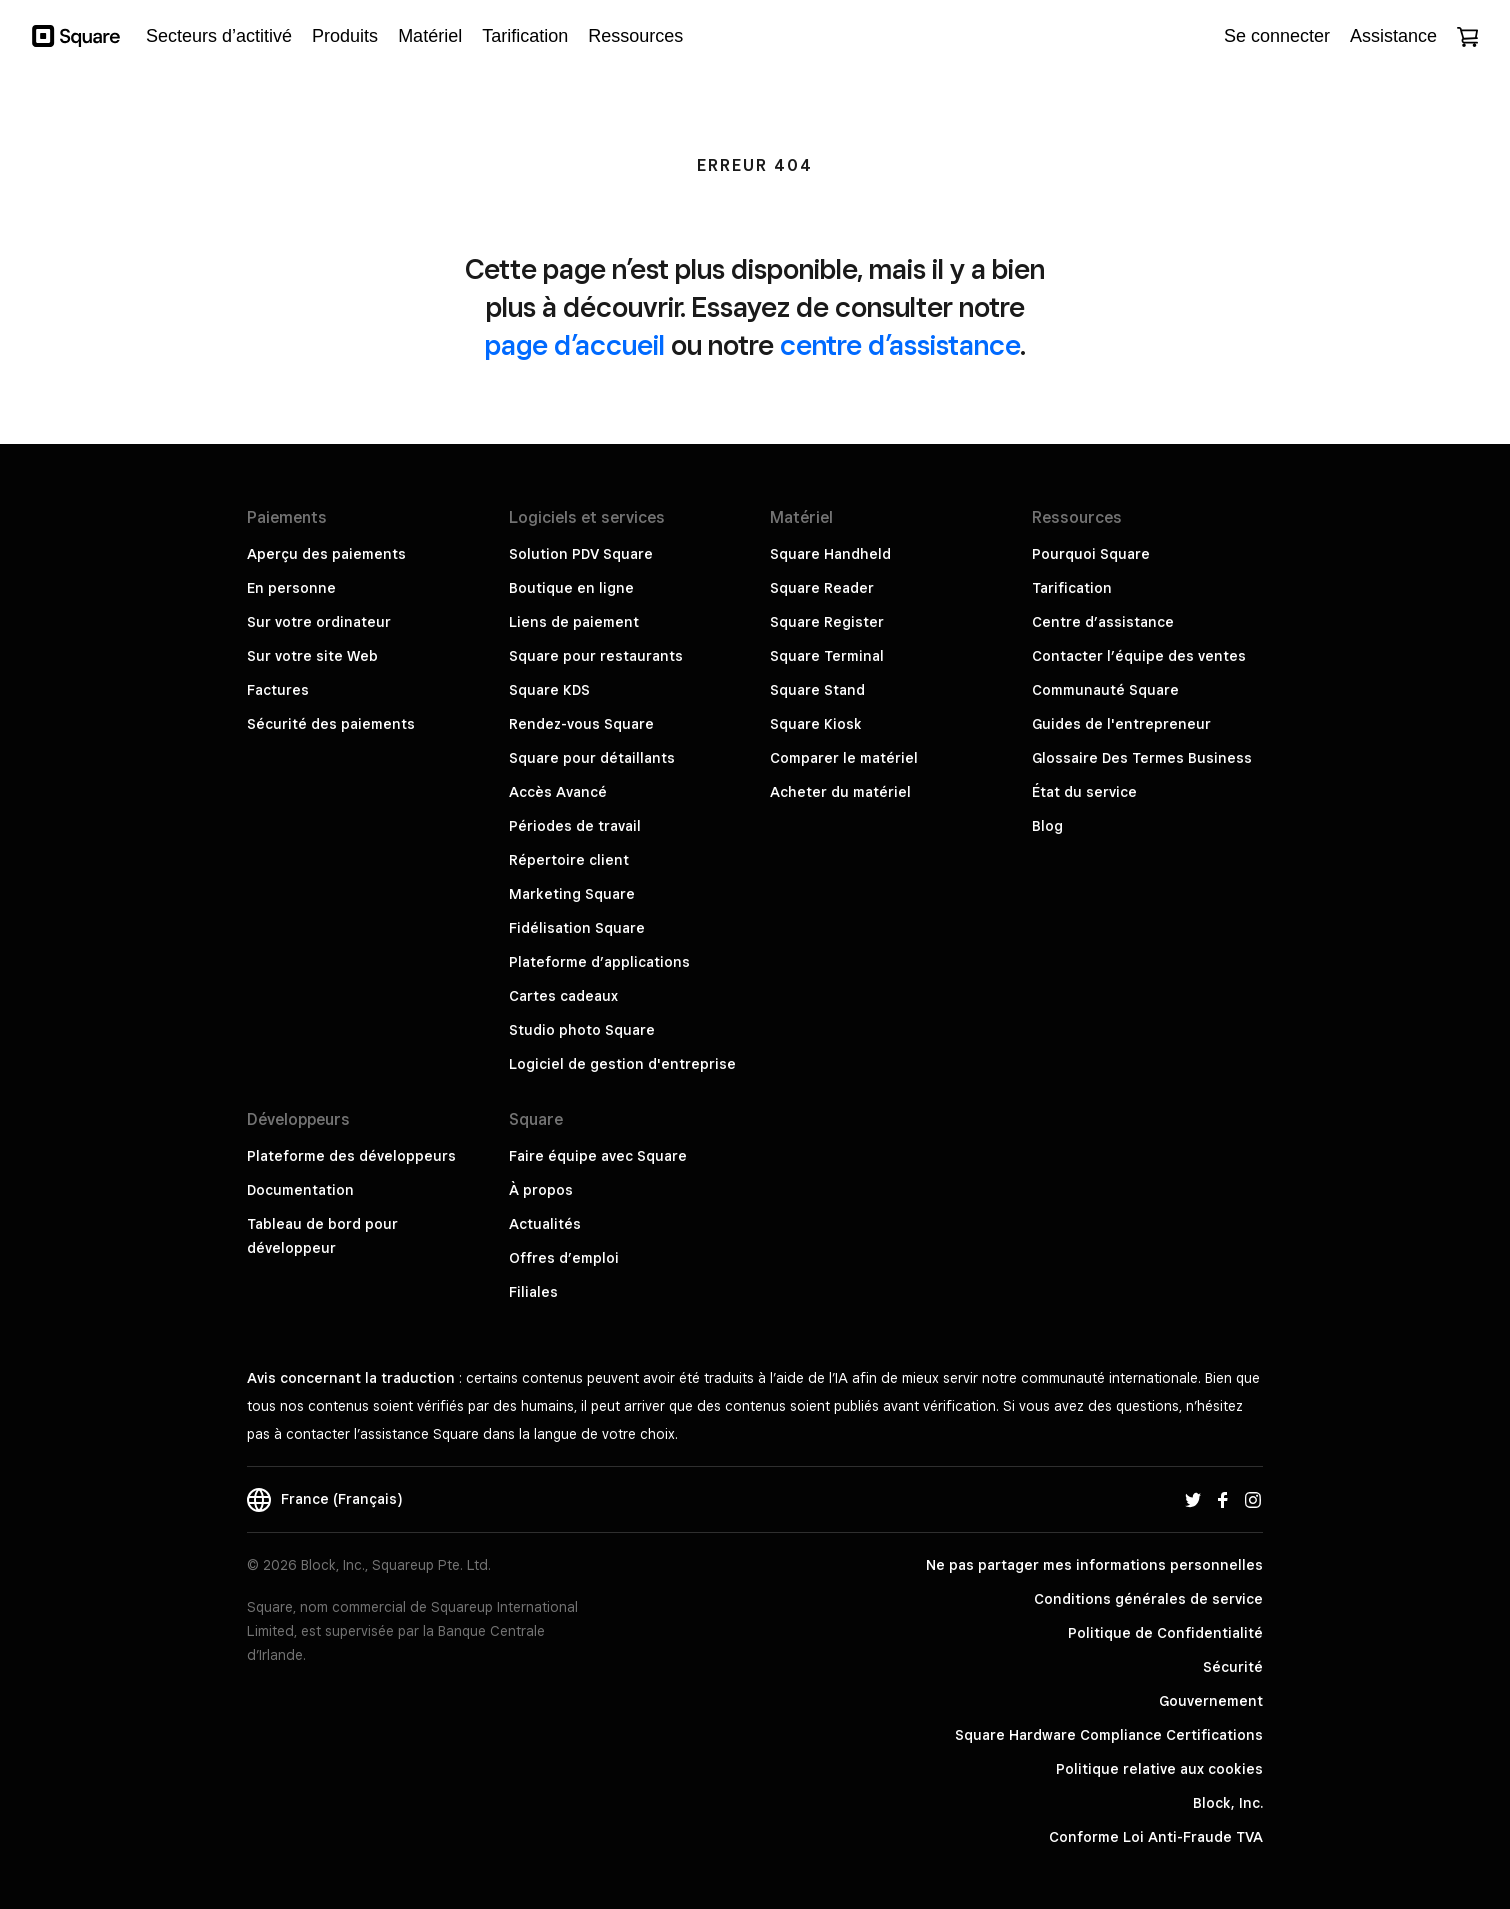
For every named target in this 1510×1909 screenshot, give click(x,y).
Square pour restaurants (596, 656)
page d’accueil (575, 344)
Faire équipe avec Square (598, 1156)
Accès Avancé (558, 792)
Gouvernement (1211, 1701)
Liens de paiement (574, 622)
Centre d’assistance (1103, 622)
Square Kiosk (816, 724)
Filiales (533, 1292)
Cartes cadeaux (563, 996)
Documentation (300, 1190)
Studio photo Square (582, 1030)
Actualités (545, 1224)
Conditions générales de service (1148, 1599)
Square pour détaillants (592, 758)
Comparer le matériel (844, 758)
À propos (541, 1190)
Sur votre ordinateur (319, 622)
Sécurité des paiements (331, 724)
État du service (1084, 792)
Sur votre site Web (312, 656)
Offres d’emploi (564, 1258)
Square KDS (549, 690)
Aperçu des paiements (326, 554)
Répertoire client (569, 860)
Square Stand (817, 690)
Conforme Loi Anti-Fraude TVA (1156, 1837)
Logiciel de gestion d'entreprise (622, 1064)
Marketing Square (572, 894)
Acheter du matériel (840, 792)
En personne (291, 588)
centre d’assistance (900, 344)
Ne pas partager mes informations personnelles (1094, 1565)
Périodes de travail (575, 826)
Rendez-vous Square (581, 724)
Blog (1047, 826)
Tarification (1072, 588)
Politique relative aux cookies (1159, 1769)
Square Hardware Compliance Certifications (1109, 1735)
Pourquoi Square (1091, 554)
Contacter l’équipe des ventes (1139, 656)
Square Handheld (830, 554)
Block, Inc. (1228, 1803)
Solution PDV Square (581, 554)
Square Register (827, 622)
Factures (278, 690)
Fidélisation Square (577, 928)
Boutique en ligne (571, 588)
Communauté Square (1105, 690)
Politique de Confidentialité (1165, 1633)
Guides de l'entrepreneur (1121, 724)
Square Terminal (827, 656)
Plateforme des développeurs (351, 1156)
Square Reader (822, 588)
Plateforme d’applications (599, 962)
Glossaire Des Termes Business (1142, 758)
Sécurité (1233, 1667)
